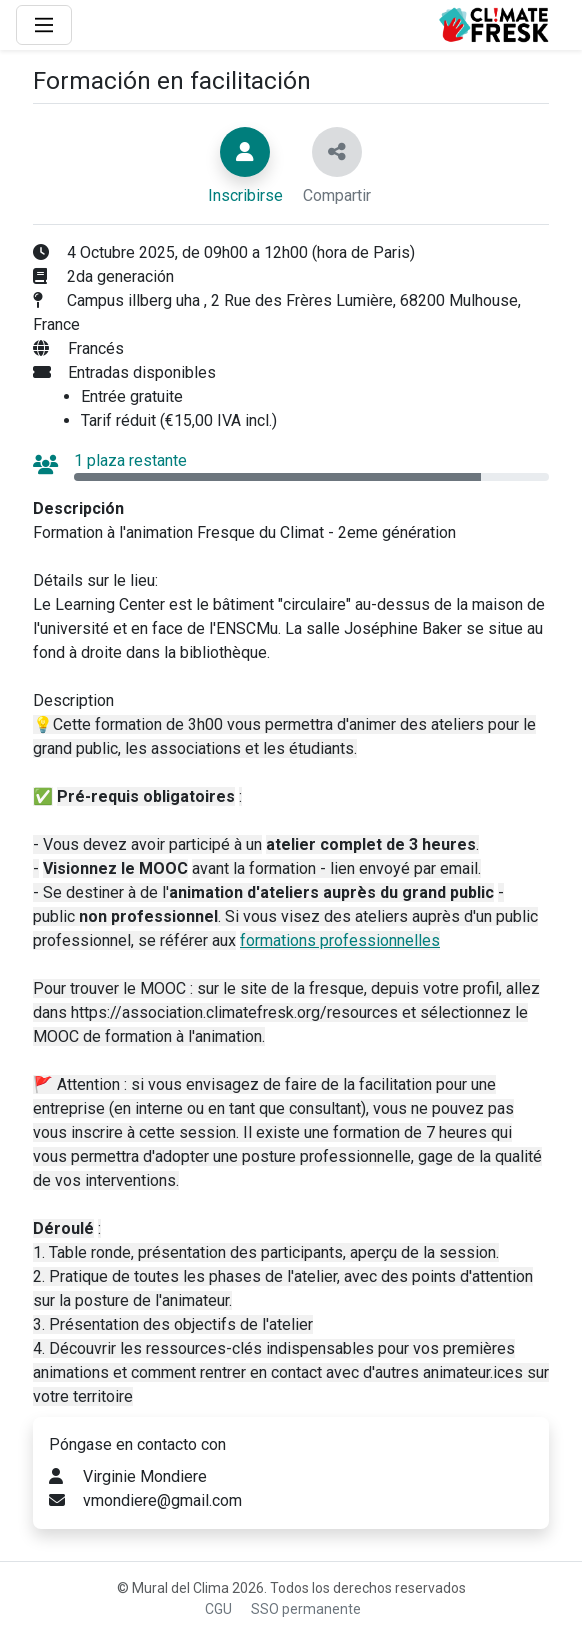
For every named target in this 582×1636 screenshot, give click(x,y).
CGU (218, 1609)
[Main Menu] (44, 25)
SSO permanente (306, 1609)
